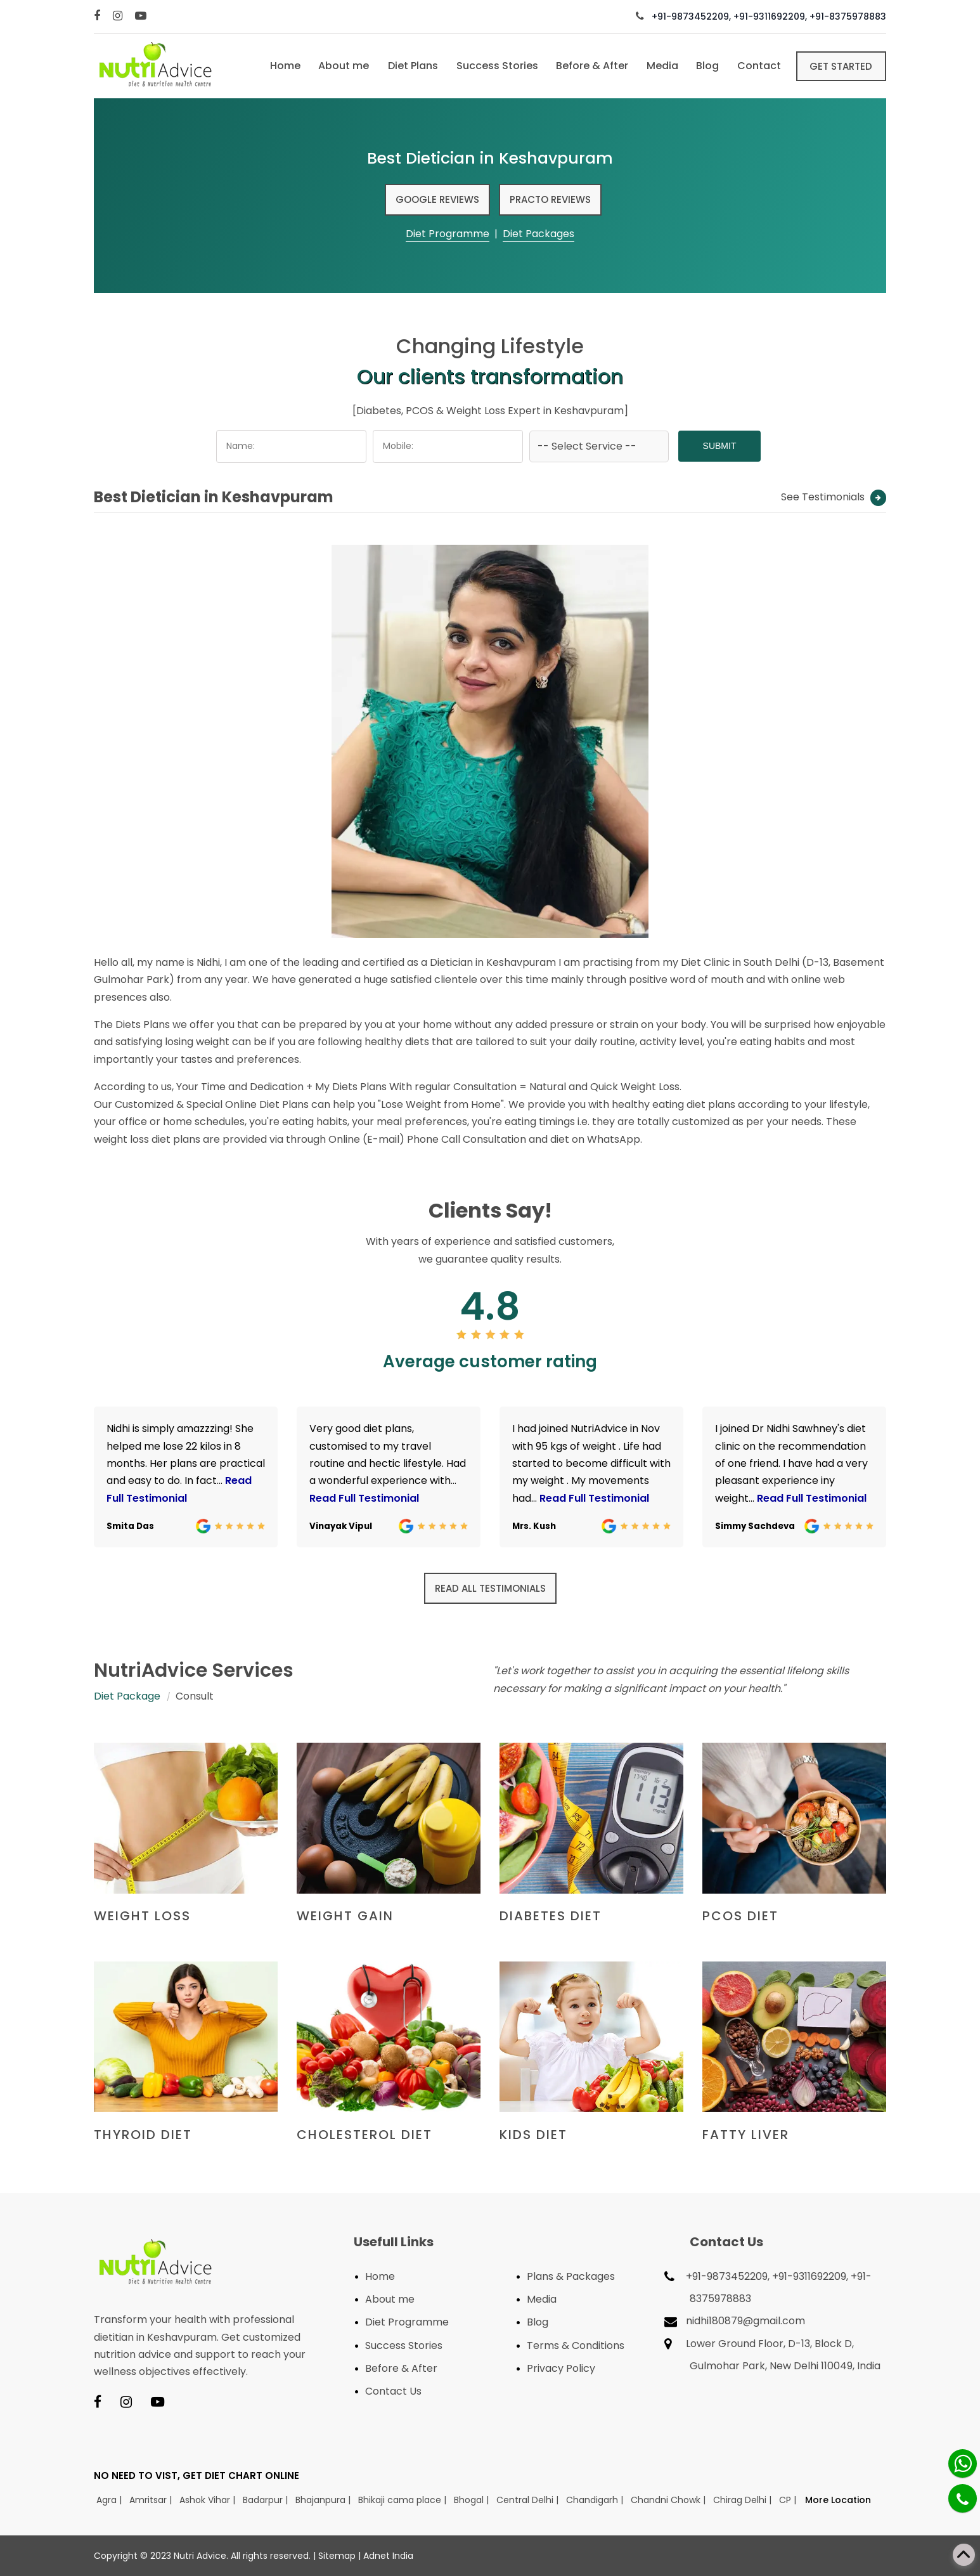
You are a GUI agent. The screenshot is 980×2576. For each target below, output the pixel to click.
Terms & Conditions (575, 2345)
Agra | (110, 2500)
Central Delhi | (528, 2500)
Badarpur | (266, 2500)
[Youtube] (142, 16)
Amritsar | (151, 2500)
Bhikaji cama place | (403, 2500)
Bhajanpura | (324, 2500)
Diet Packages (538, 233)
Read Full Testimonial (364, 1498)
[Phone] (962, 2498)
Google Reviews (437, 199)
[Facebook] (98, 16)
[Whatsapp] (962, 2463)
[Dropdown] (599, 446)
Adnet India (388, 2555)
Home (277, 65)
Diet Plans (407, 65)
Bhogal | (472, 2500)
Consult (195, 1696)
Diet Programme (447, 233)
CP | (789, 2500)
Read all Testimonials (490, 1588)
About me (337, 65)
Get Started (840, 65)
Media (658, 65)
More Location (838, 2500)
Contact (757, 65)
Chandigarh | (596, 2500)
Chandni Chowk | (669, 2500)
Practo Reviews (550, 199)
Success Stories (491, 65)
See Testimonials (833, 497)
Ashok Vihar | (208, 2500)
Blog (704, 65)
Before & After (587, 65)
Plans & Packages (571, 2276)
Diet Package (127, 1696)
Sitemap (337, 2555)
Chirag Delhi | (743, 2500)
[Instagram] (119, 16)
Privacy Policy (561, 2368)
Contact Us (393, 2391)
